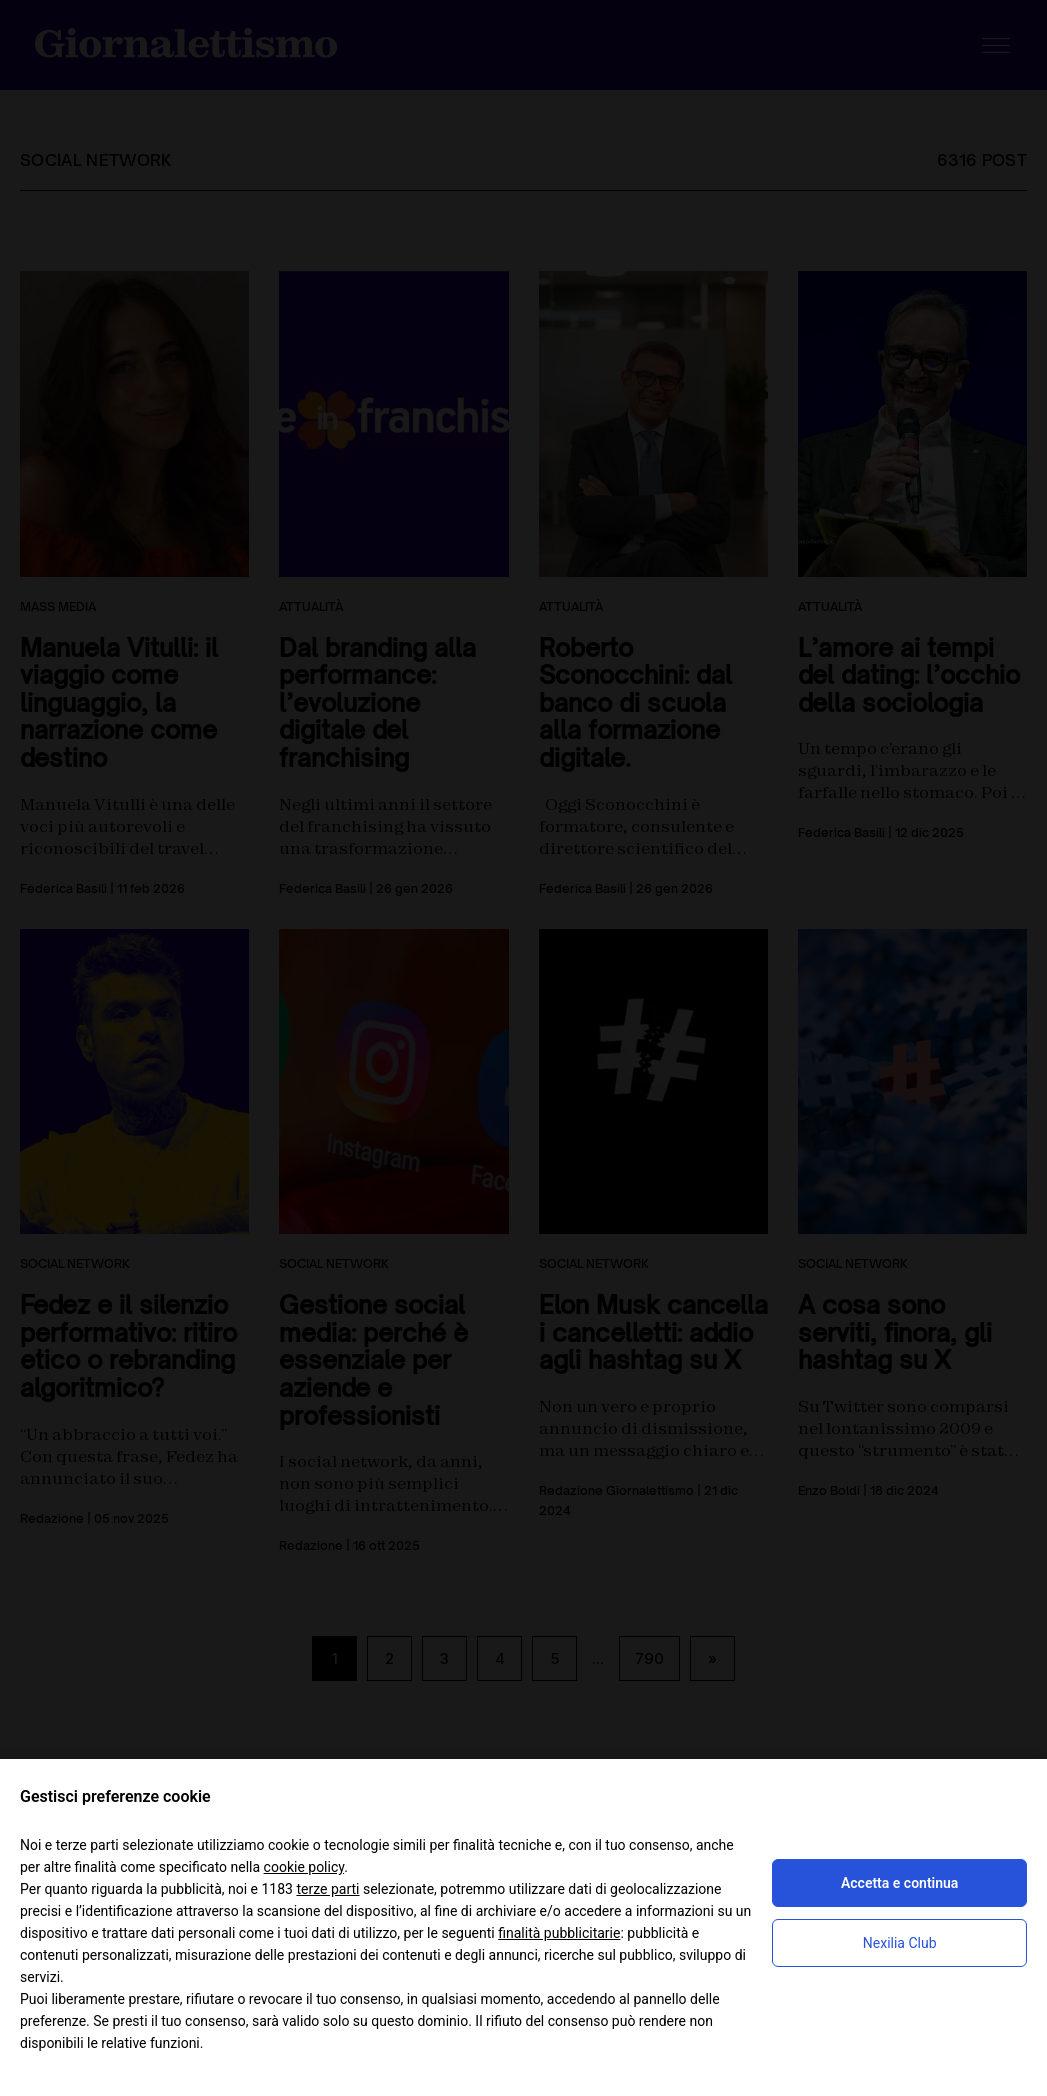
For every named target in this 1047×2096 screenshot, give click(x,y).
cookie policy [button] (304, 1867)
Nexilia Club (900, 1943)
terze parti (327, 1889)
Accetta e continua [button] (899, 1883)
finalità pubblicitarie (559, 1933)
